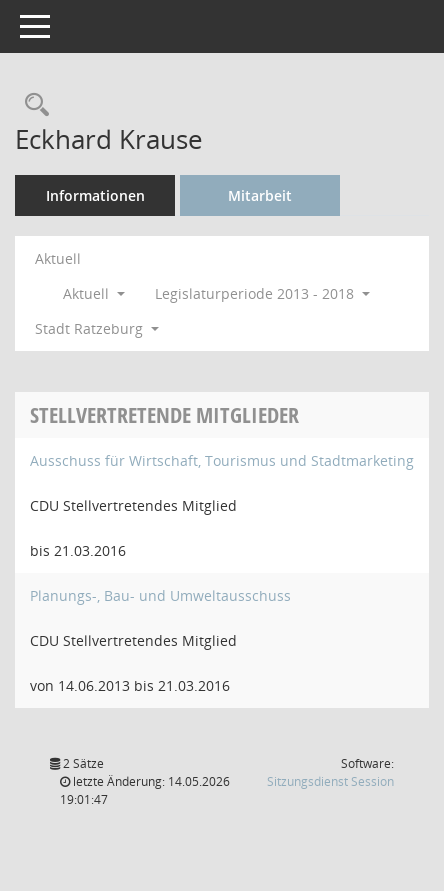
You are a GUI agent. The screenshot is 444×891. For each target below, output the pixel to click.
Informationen (95, 195)
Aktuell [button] (94, 293)
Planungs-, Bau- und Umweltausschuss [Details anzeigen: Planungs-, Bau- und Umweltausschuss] (160, 595)
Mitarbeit (260, 195)
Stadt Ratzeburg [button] (97, 328)
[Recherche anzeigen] (32, 105)
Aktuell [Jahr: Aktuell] (58, 258)
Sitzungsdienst (330, 781)
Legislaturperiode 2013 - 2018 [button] (262, 293)
